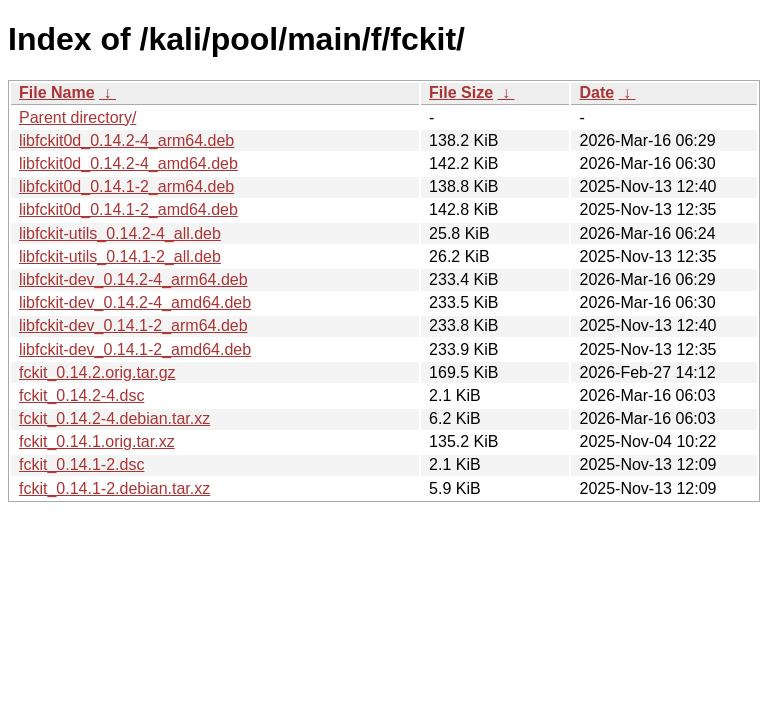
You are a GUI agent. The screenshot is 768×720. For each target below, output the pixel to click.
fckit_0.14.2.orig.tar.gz (97, 372)
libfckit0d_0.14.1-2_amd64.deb (128, 209)
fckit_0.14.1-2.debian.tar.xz (114, 488)
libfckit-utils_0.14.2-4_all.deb (120, 233)
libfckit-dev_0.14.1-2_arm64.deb (133, 325)
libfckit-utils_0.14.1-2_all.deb (120, 256)
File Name (57, 92)
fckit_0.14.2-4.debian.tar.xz (114, 418)
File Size (461, 92)
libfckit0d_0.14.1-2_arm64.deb (126, 186)
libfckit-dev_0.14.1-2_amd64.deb (135, 349)
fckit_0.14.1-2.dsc (81, 464)
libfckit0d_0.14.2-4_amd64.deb (128, 163)
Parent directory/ (77, 117)
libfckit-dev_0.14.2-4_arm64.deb (133, 279)
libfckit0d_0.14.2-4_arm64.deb (126, 140)
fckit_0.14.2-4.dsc (81, 395)
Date (596, 92)
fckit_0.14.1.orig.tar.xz (97, 441)
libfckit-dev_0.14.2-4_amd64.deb (135, 302)
